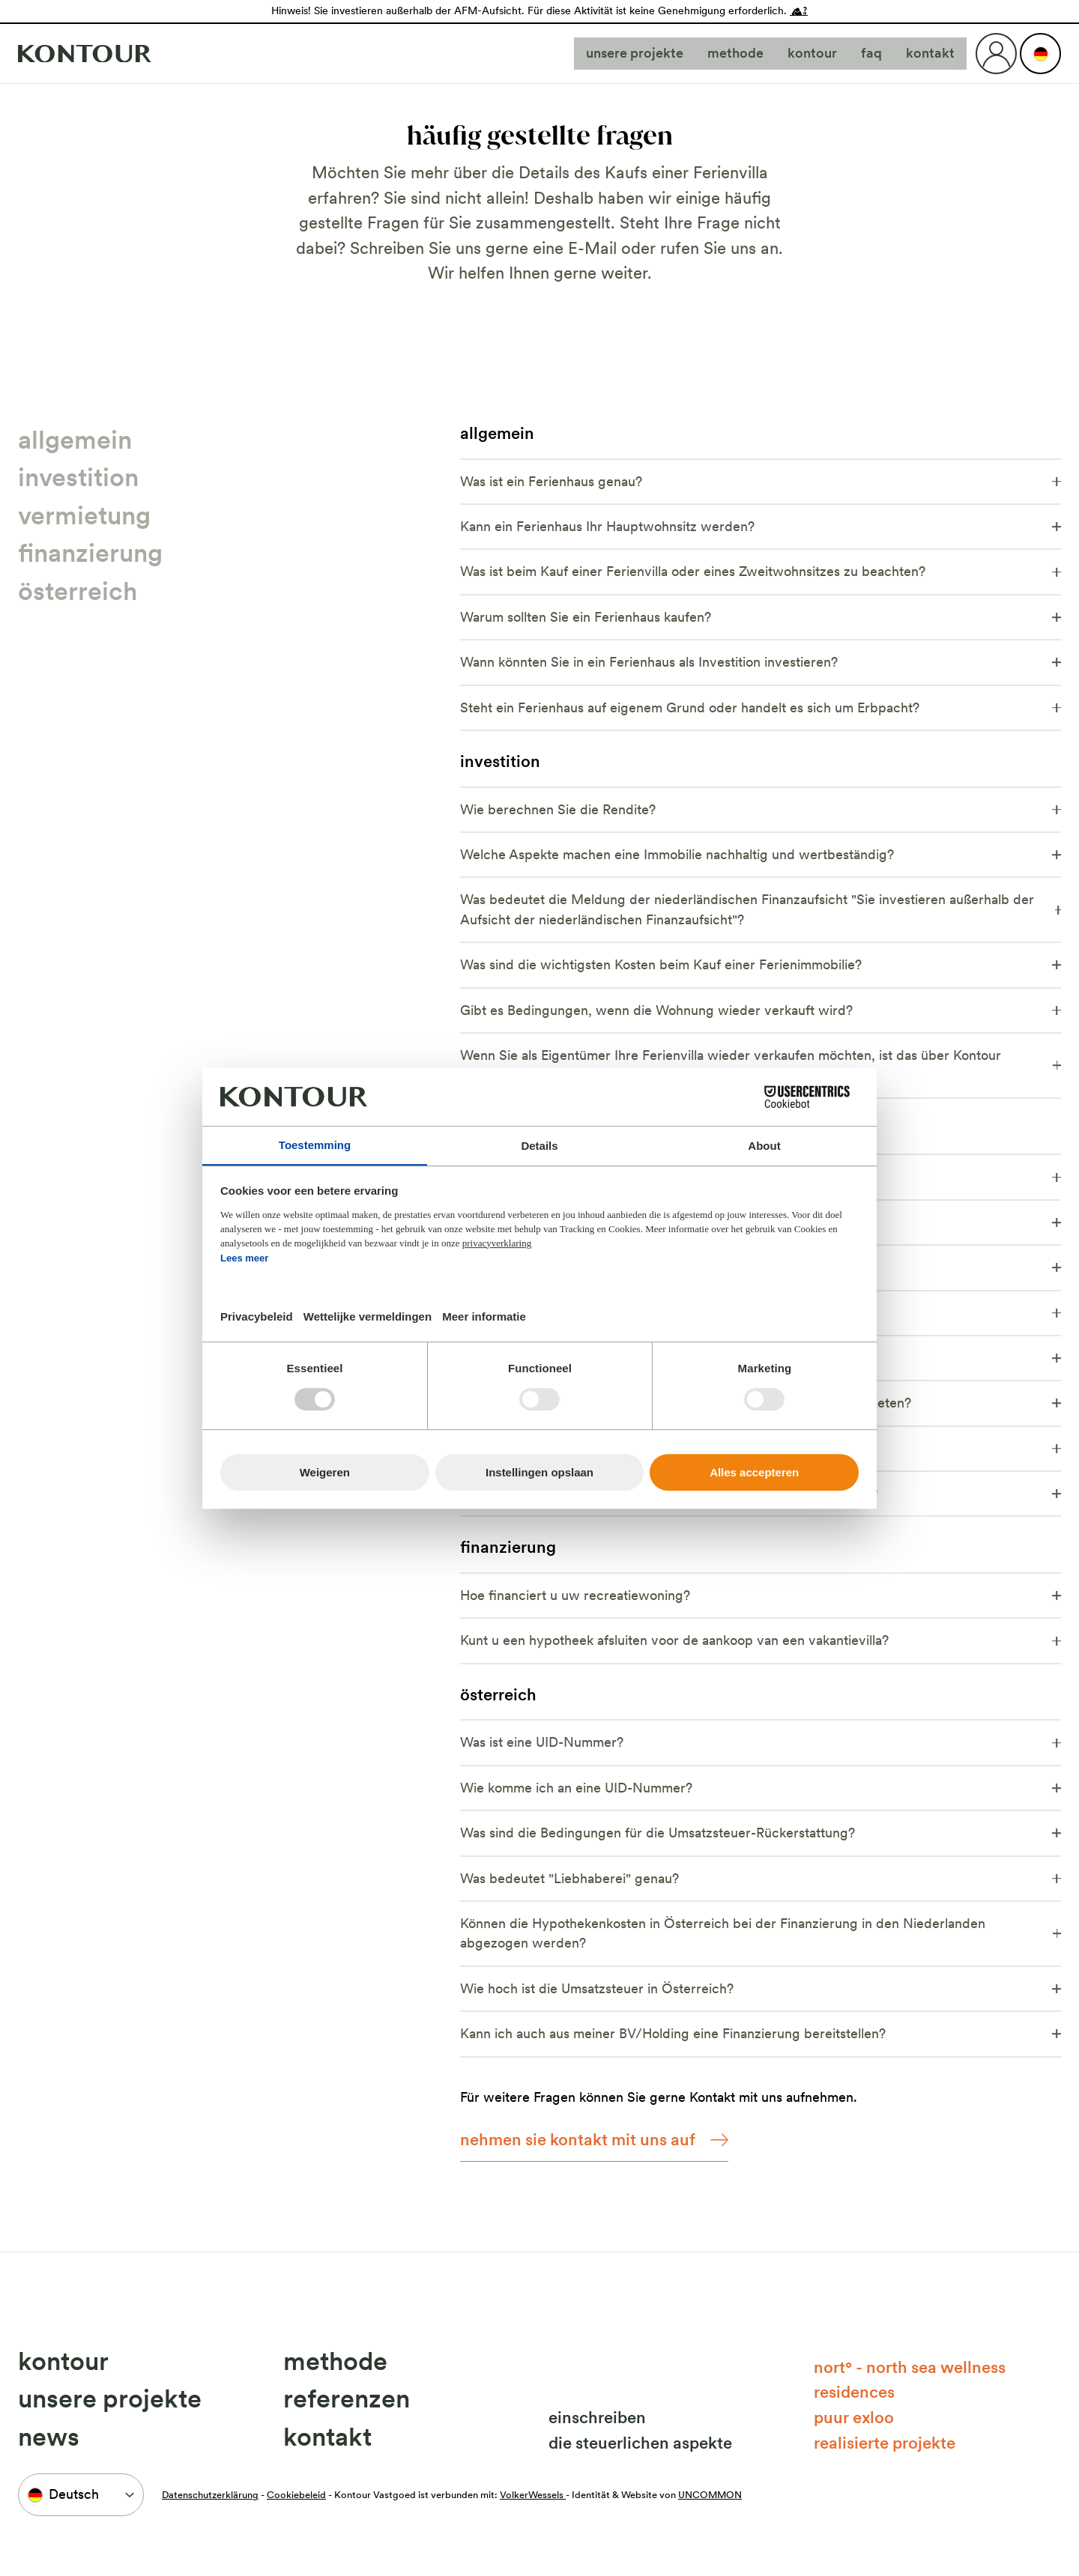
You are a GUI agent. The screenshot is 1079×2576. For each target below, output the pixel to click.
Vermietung (84, 515)
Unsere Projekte (634, 53)
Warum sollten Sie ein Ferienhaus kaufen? (760, 617)
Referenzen (346, 2398)
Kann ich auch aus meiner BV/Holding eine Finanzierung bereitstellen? (760, 2033)
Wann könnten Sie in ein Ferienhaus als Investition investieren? (760, 662)
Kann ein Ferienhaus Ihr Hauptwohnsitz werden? (760, 526)
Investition (78, 477)
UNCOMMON (710, 2494)
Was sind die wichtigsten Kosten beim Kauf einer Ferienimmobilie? (760, 964)
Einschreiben (597, 2417)
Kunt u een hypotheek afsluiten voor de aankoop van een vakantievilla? (760, 1640)
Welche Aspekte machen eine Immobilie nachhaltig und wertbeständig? (760, 854)
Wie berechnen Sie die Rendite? (760, 809)
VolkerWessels (533, 2494)
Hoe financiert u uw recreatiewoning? (760, 1595)
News (48, 2437)
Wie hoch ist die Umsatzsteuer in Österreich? (760, 1988)
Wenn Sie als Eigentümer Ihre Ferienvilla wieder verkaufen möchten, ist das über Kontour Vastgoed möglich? (760, 1064)
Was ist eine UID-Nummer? (760, 1742)
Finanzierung (90, 553)
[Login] (996, 53)
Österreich (77, 591)
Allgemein (75, 440)
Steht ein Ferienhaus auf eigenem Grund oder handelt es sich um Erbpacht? (760, 707)
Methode (735, 53)
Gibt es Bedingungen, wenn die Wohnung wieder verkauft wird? (760, 1010)
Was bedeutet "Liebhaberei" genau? (760, 1878)
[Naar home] (84, 54)
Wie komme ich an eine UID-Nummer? (760, 1787)
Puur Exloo (854, 2417)
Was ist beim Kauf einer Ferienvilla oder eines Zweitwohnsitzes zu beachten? (760, 571)
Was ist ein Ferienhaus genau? (760, 481)
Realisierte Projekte (884, 2442)
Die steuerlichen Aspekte (640, 2442)
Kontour (812, 53)
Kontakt (930, 53)
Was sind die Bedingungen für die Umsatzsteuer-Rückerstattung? (760, 1832)
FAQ (871, 53)
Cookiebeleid (296, 2494)
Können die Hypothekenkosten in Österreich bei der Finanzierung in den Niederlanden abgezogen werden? (760, 1933)
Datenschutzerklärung (210, 2494)
